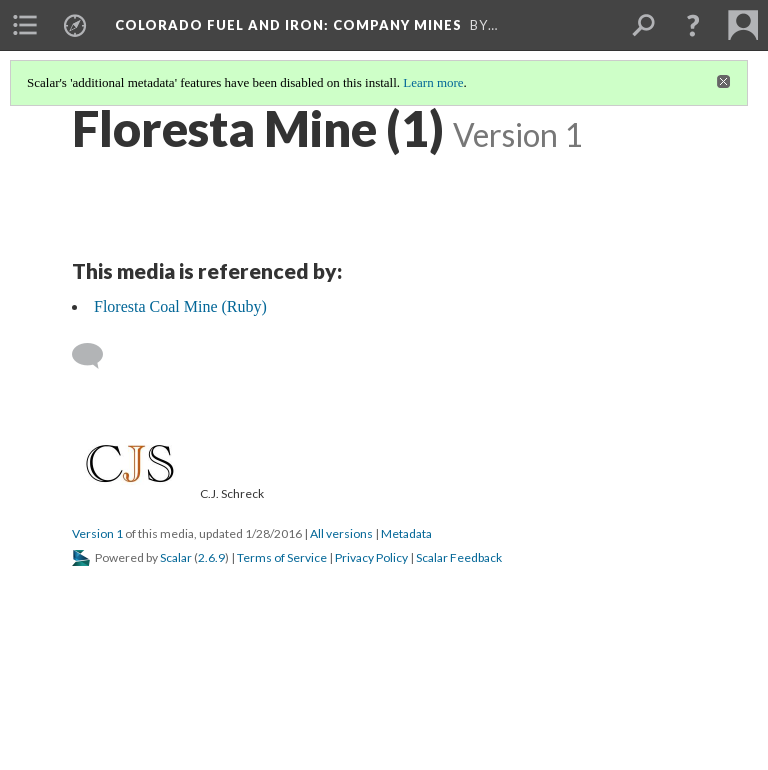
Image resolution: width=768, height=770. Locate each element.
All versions (341, 533)
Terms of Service (282, 557)
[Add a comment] (96, 356)
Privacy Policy (371, 557)
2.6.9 (211, 557)
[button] (693, 25)
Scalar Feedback (459, 557)
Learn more (433, 82)
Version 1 (97, 533)
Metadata (406, 533)
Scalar (176, 557)
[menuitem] (25, 25)
